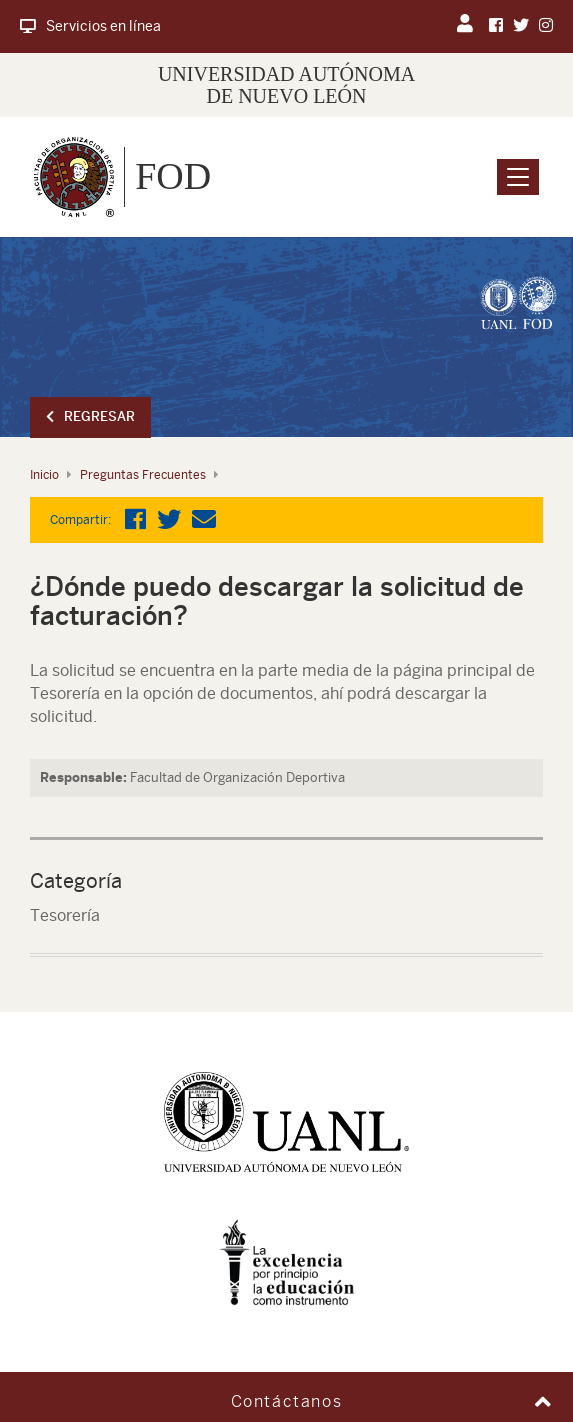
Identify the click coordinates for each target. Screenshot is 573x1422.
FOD (173, 176)
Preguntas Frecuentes (143, 475)
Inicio (44, 475)
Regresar (90, 416)
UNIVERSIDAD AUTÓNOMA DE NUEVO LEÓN (286, 85)
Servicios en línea (90, 26)
